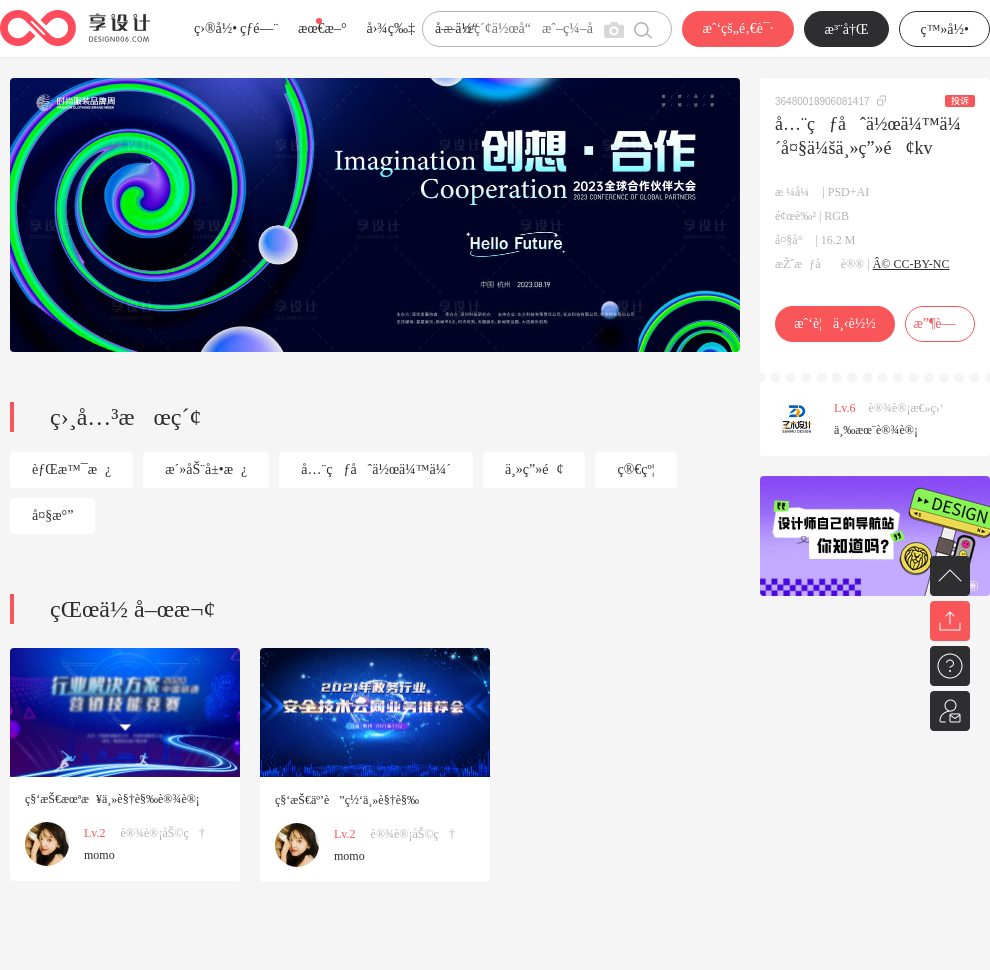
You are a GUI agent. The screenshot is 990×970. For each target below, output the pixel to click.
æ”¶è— (939, 323)
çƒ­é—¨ (259, 28)
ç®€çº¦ (635, 469)
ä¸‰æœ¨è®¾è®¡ (876, 430)
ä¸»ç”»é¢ (534, 469)
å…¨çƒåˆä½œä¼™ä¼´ (376, 469)
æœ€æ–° (322, 28)
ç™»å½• (944, 29)
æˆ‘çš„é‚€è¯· (737, 28)
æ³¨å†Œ (847, 29)
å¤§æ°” (52, 515)
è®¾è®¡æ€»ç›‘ (906, 408)
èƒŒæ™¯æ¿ (71, 469)
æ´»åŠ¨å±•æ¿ (206, 469)
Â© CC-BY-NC (911, 264)
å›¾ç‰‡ (390, 28)
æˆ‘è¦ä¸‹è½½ (834, 323)
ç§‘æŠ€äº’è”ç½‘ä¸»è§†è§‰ (347, 800)
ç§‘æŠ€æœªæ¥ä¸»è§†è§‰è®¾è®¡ (112, 799)
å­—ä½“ (456, 28)
